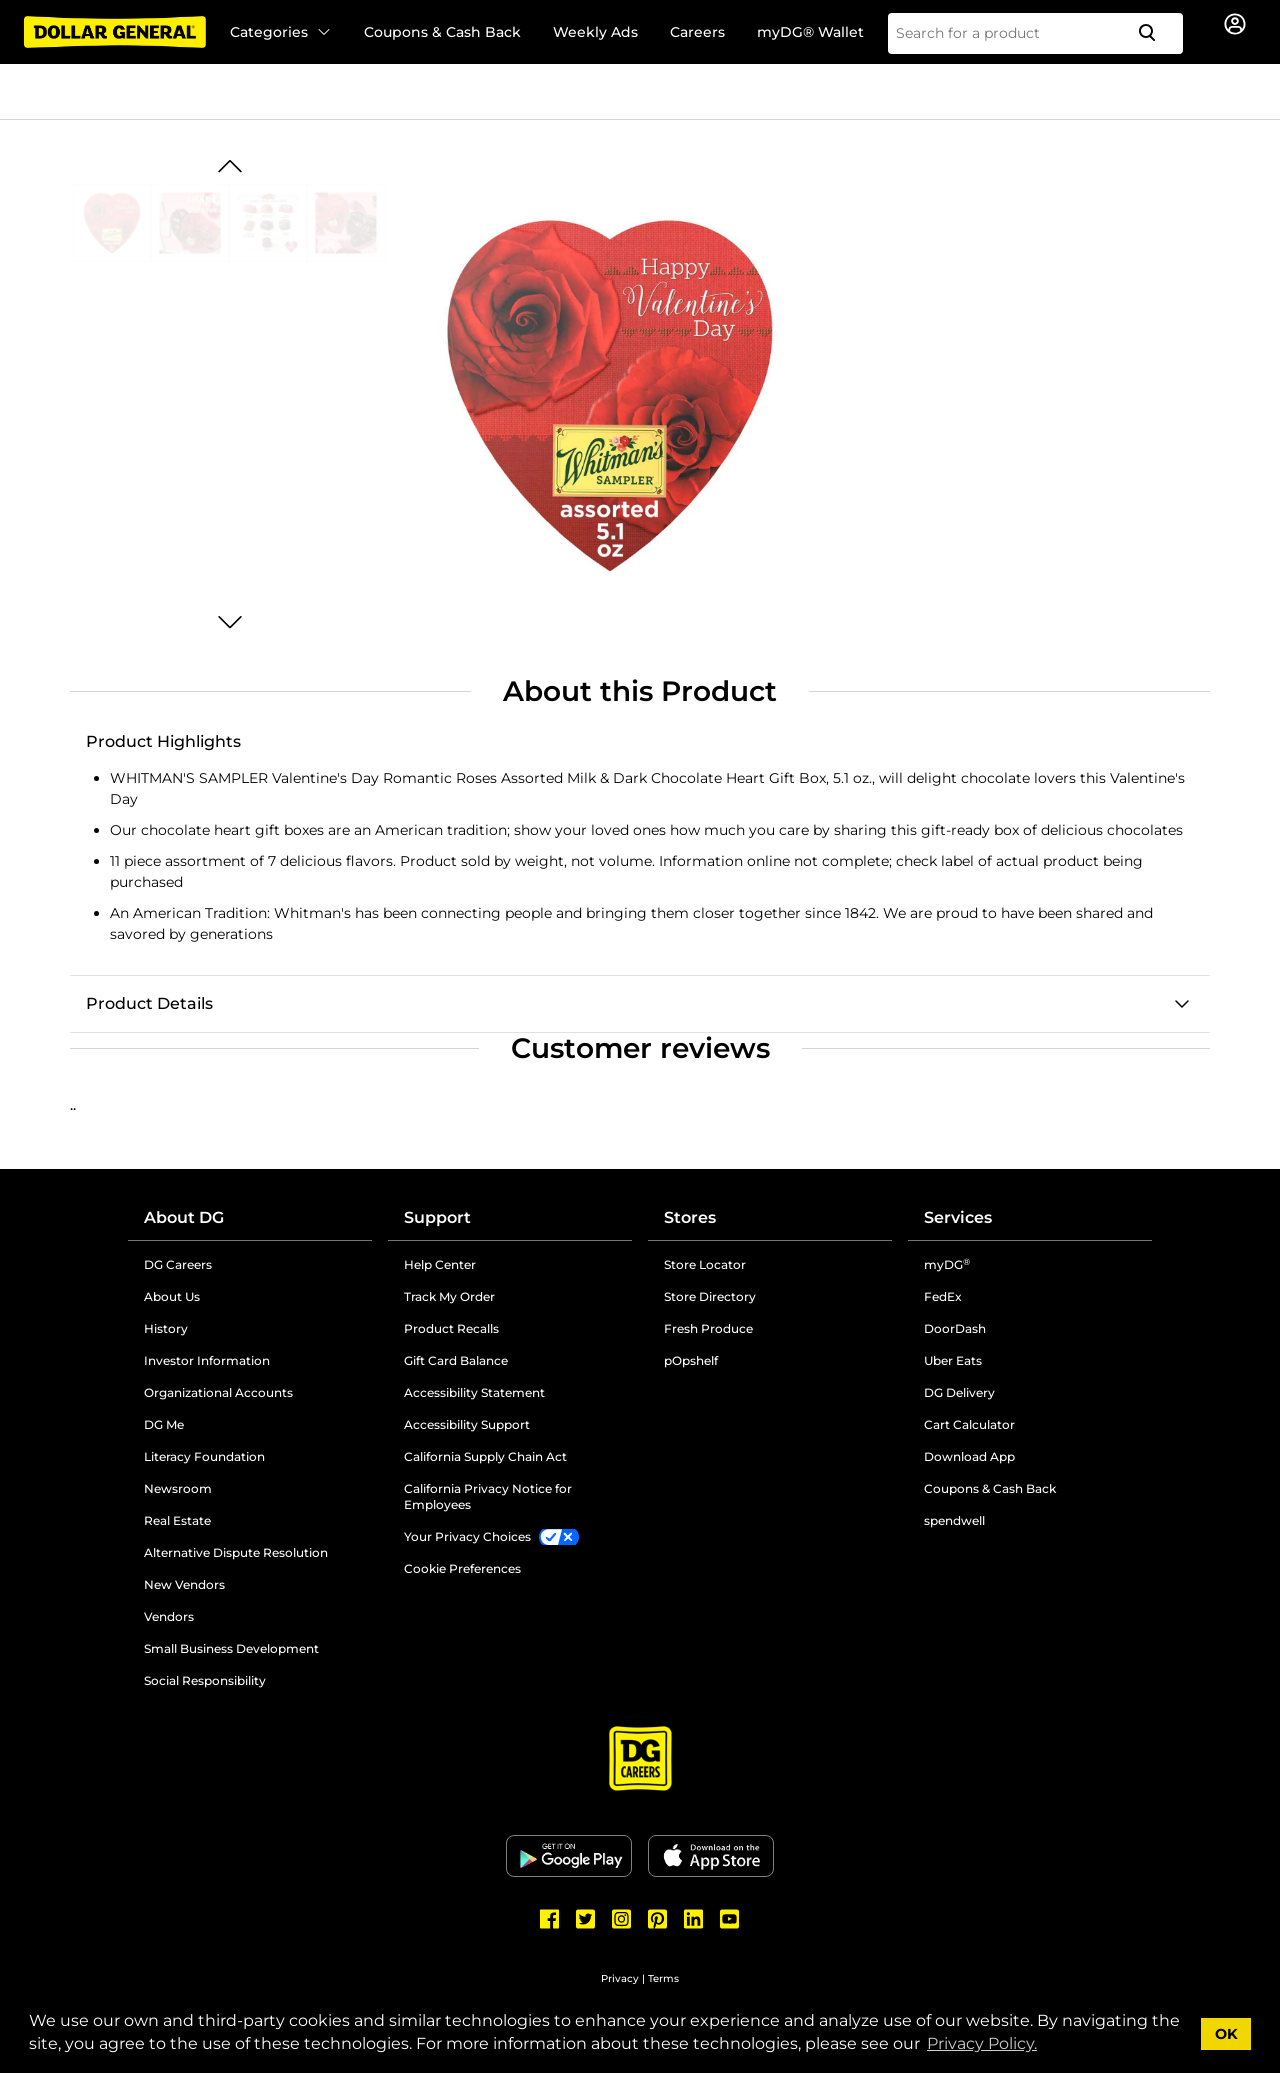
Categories (281, 32)
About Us (172, 1296)
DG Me (164, 1424)
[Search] (1155, 33)
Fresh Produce (708, 1328)
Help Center (440, 1264)
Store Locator (705, 1264)
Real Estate (177, 1520)
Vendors (169, 1616)
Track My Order (449, 1296)
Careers (697, 32)
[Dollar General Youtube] (730, 1919)
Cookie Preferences (462, 1568)
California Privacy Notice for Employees (488, 1496)
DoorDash (955, 1328)
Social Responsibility (205, 1680)
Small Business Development (231, 1648)
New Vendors (184, 1584)
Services (958, 1217)
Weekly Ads (595, 32)
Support (437, 1217)
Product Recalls (451, 1328)
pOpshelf (691, 1360)
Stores (690, 1217)
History (166, 1328)
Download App (969, 1456)
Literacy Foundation (204, 1456)
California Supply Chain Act (485, 1456)
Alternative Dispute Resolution (236, 1552)
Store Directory (710, 1296)
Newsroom (178, 1488)
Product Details (149, 1003)
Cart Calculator (969, 1424)
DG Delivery (959, 1392)
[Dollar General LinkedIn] (694, 1919)
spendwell (954, 1520)
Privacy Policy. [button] (982, 2043)
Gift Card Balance (456, 1360)
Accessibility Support (467, 1424)
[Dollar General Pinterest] (658, 1919)
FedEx (943, 1296)
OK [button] (1226, 2034)
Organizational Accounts (218, 1392)
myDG (947, 1264)
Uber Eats (953, 1360)
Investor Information (207, 1360)
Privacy (620, 1978)
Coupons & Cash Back (442, 32)
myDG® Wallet (810, 32)
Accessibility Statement (474, 1392)
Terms (663, 1978)
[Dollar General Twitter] (586, 1919)
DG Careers (178, 1264)
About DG (184, 1217)
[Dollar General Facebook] (550, 1919)
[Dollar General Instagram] (622, 1919)
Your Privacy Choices (467, 1536)
